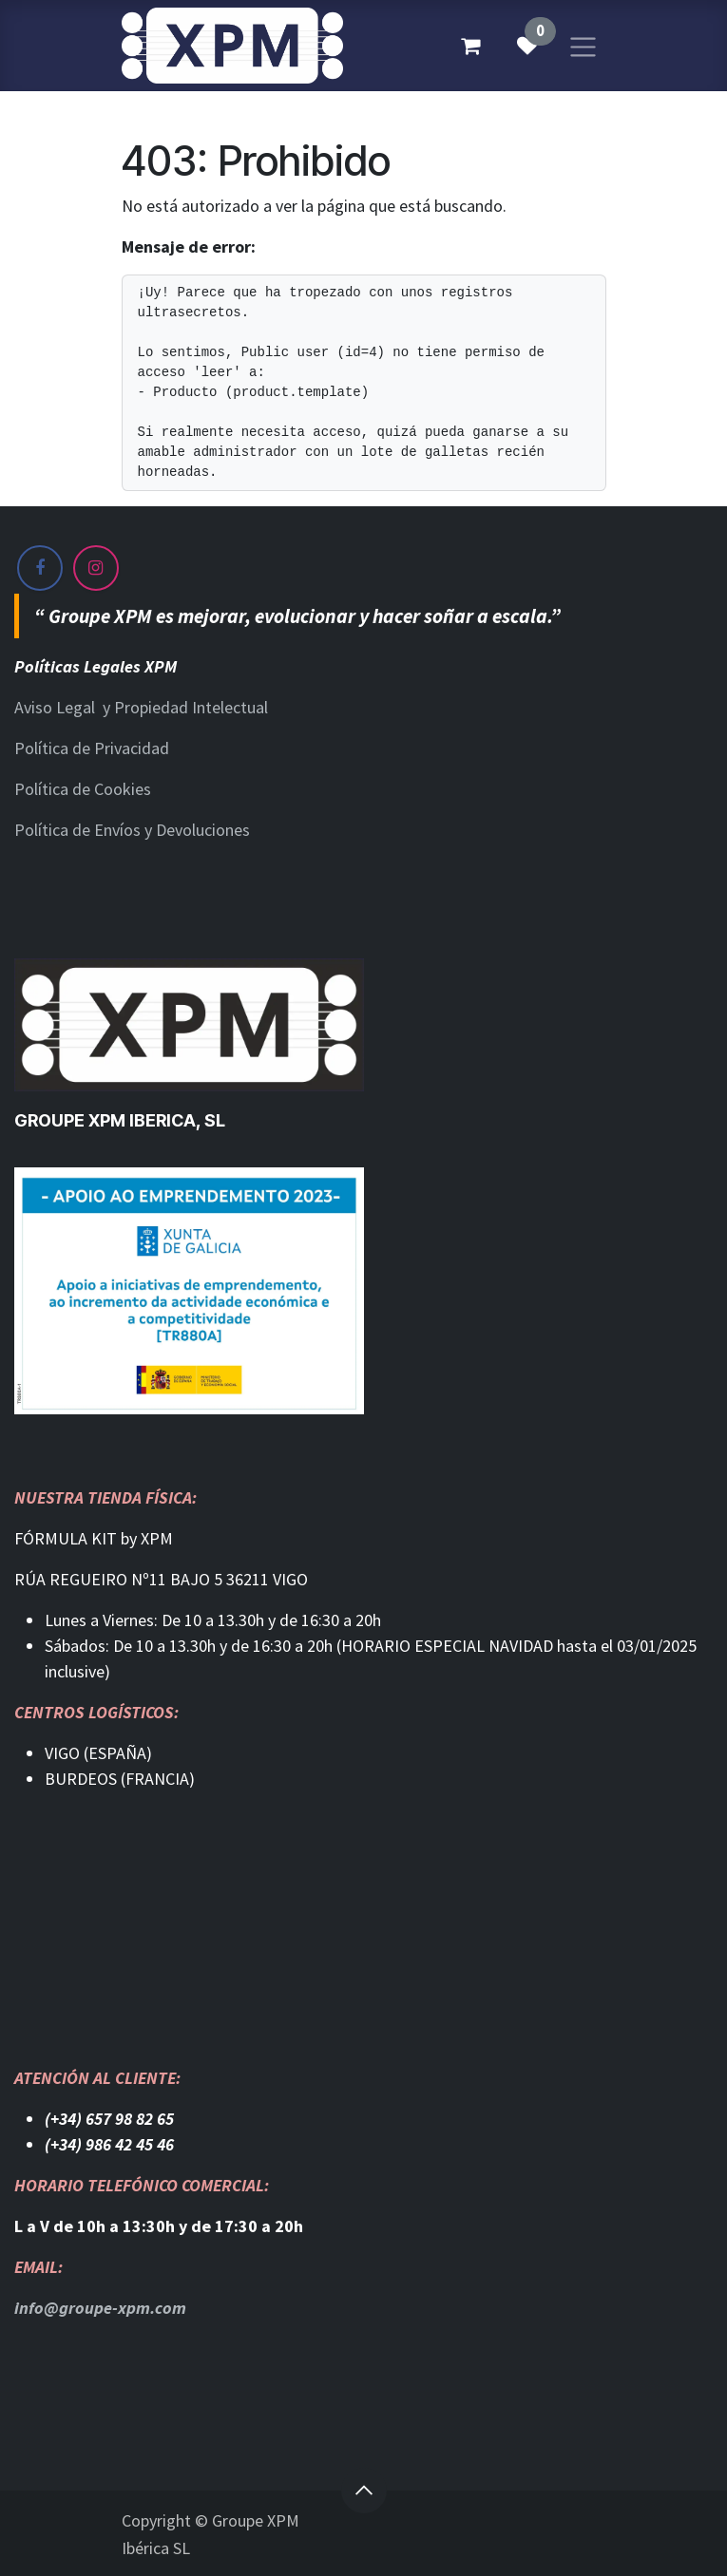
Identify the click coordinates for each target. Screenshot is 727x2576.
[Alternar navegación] (583, 45)
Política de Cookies (82, 789)
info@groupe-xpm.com (100, 2308)
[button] (364, 2490)
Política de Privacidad (91, 748)
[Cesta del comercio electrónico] (470, 45)
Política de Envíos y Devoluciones (132, 830)
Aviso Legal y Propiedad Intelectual (141, 707)
